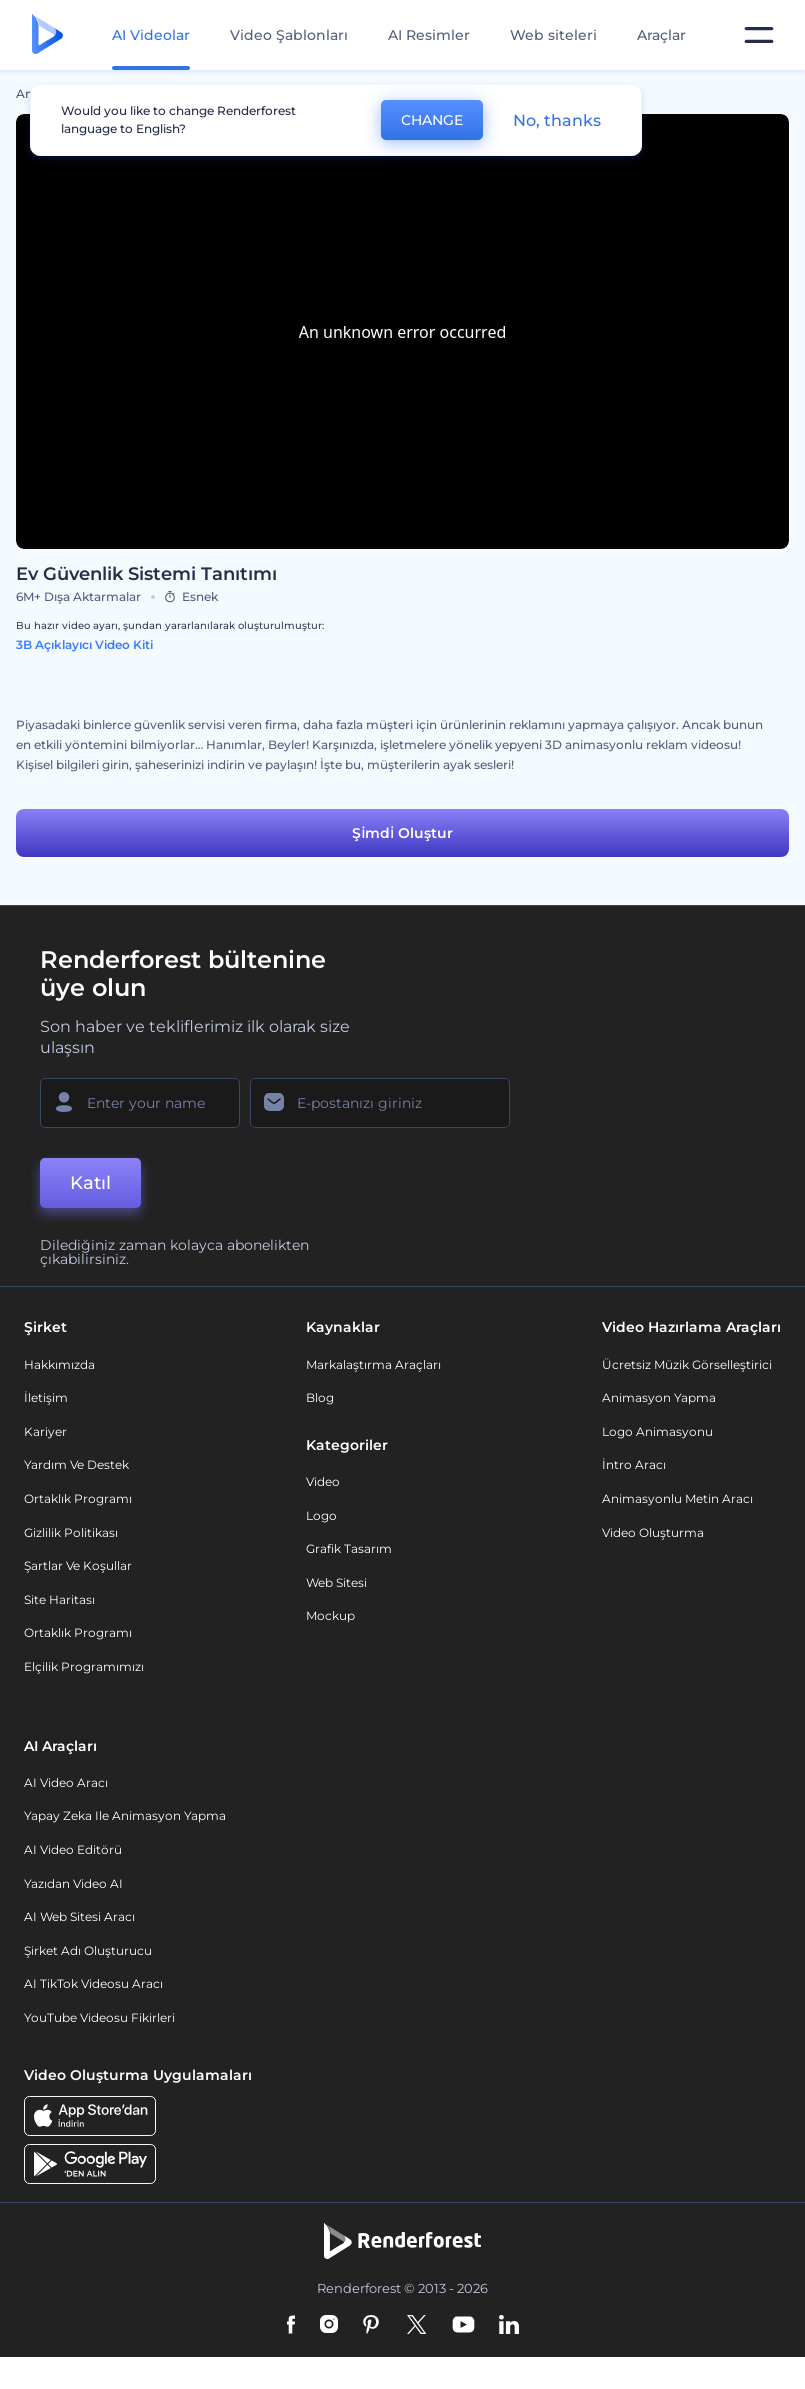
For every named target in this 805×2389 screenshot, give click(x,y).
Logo (321, 1515)
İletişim (46, 1397)
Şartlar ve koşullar (78, 1565)
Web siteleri (553, 35)
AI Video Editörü (73, 1849)
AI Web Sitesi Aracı (79, 1916)
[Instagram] (329, 2326)
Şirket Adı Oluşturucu (88, 1950)
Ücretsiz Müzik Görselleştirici (687, 1364)
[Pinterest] (371, 2326)
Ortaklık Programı (78, 1498)
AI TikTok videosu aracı (93, 1983)
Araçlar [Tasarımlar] (661, 35)
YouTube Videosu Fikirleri (99, 2017)
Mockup (330, 1615)
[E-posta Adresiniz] (380, 1103)
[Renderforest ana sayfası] (47, 35)
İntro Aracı (634, 1464)
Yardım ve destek (76, 1464)
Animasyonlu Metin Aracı (677, 1498)
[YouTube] (463, 2326)
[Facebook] (291, 2326)
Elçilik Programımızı (84, 1666)
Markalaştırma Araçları (373, 1364)
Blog (320, 1397)
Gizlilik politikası (71, 1532)
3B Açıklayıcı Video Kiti (84, 644)
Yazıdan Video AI (73, 1883)
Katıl (90, 1183)
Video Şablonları (289, 35)
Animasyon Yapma (659, 1397)
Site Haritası (59, 1599)
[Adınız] (140, 1103)
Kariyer (45, 1431)
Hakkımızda (59, 1364)
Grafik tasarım (349, 1548)
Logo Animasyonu (657, 1431)
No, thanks (557, 120)
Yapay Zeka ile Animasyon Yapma (125, 1815)
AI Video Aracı (66, 1782)
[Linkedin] (509, 2326)
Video (323, 1481)
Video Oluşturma (653, 1532)
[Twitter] (416, 2326)
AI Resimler (429, 35)
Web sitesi (336, 1582)
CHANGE (432, 120)
